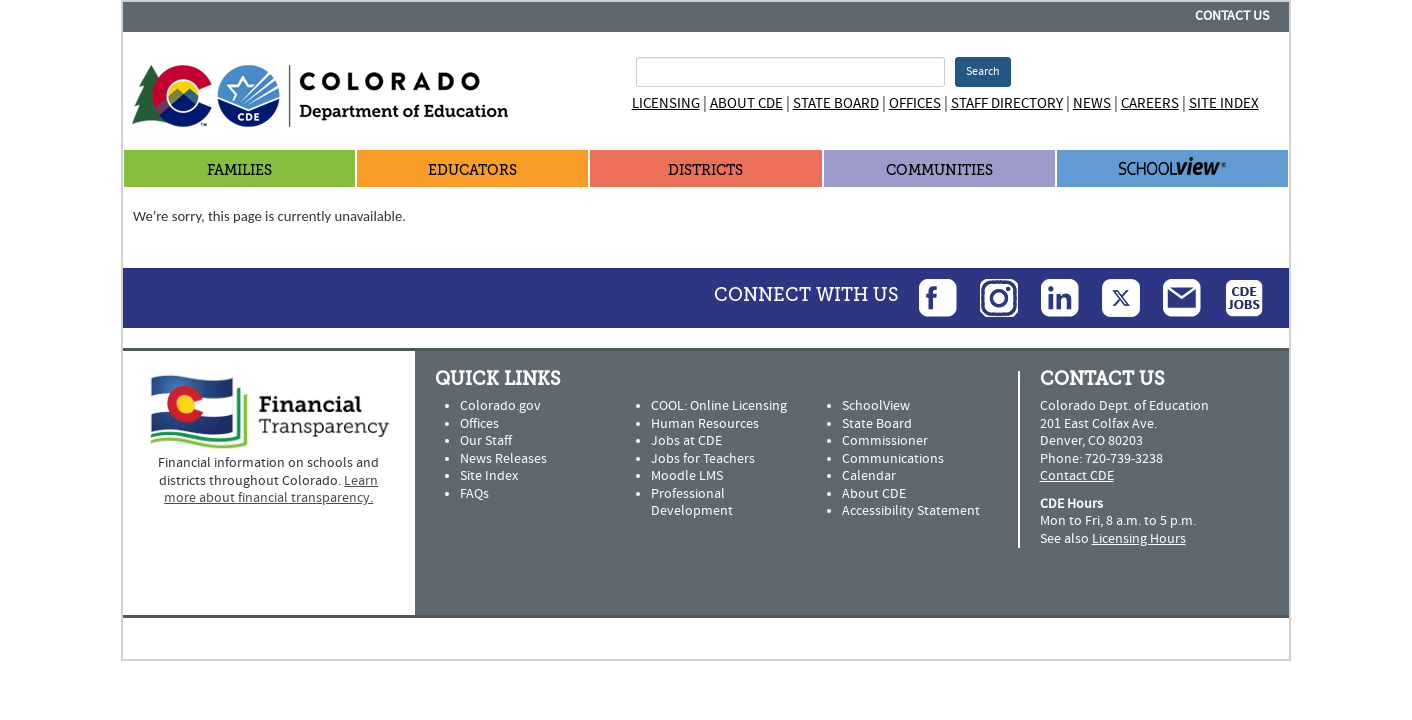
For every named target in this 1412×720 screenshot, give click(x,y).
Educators (472, 170)
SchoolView (876, 406)
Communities (939, 170)
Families (239, 170)
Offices (915, 103)
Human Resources (705, 424)
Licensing (666, 103)
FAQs (474, 494)
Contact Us (1232, 16)
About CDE (746, 103)
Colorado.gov (500, 406)
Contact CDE (1077, 476)
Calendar (869, 476)
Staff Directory (1007, 103)
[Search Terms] (790, 72)
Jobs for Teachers (703, 459)
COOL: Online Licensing (719, 406)
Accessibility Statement (911, 511)
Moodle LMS (687, 476)
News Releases (503, 459)
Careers (1150, 103)
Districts (705, 170)
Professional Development (692, 503)
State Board (836, 103)
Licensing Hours (1139, 539)
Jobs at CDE (686, 441)
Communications (893, 459)
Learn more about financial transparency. (271, 490)
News (1092, 103)
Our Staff (486, 441)
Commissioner (885, 441)
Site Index (1224, 103)
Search (983, 71)
